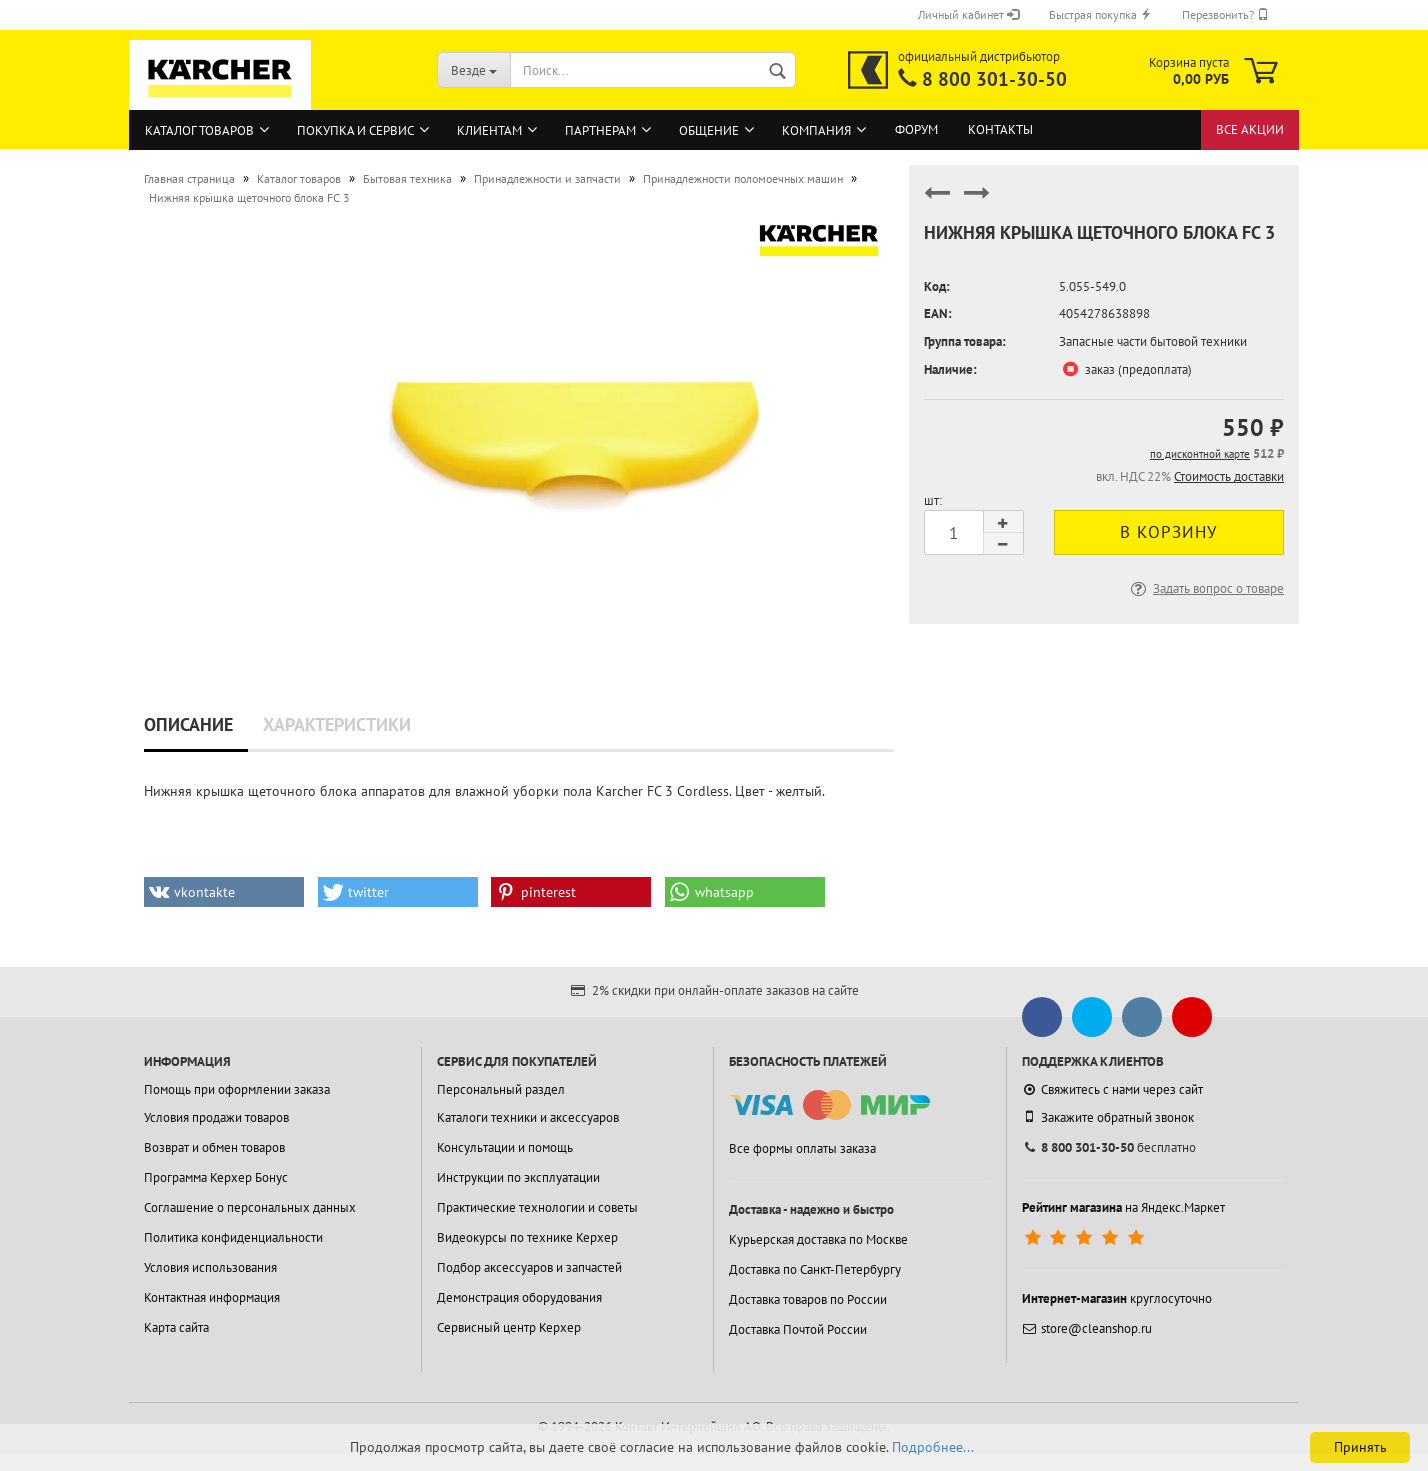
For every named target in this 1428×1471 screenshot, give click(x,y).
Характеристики (337, 724)
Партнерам (600, 130)
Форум (916, 129)
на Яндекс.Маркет (1123, 1207)
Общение (709, 130)
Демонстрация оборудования (519, 1297)
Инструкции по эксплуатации (518, 1177)
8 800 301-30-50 (994, 79)
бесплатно (1109, 1147)
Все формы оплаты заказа (802, 1148)
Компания (816, 130)
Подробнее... (933, 1447)
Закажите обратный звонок (1108, 1117)
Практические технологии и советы (537, 1207)
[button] (224, 892)
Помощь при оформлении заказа (237, 1089)
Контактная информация (212, 1297)
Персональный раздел (501, 1089)
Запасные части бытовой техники (1153, 341)
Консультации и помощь (505, 1147)
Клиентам (489, 130)
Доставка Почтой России (798, 1329)
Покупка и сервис (355, 130)
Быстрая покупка (1100, 14)
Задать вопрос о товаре (1205, 588)
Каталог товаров (199, 130)
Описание (188, 724)
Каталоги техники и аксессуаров (528, 1117)
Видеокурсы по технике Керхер (527, 1237)
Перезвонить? (1225, 14)
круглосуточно (1117, 1298)
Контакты (1000, 129)
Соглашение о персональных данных (250, 1207)
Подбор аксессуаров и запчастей (529, 1267)
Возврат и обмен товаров (214, 1147)
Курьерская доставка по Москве (818, 1239)
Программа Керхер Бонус (216, 1177)
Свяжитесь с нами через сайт (1112, 1089)
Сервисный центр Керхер (509, 1327)
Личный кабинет (968, 14)
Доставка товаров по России (808, 1299)
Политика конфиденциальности (233, 1237)
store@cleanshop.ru (1087, 1328)
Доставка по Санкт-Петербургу (815, 1269)
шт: (933, 500)
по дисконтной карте (1200, 454)
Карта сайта (176, 1327)
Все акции (1250, 129)
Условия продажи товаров (216, 1117)
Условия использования (210, 1267)
